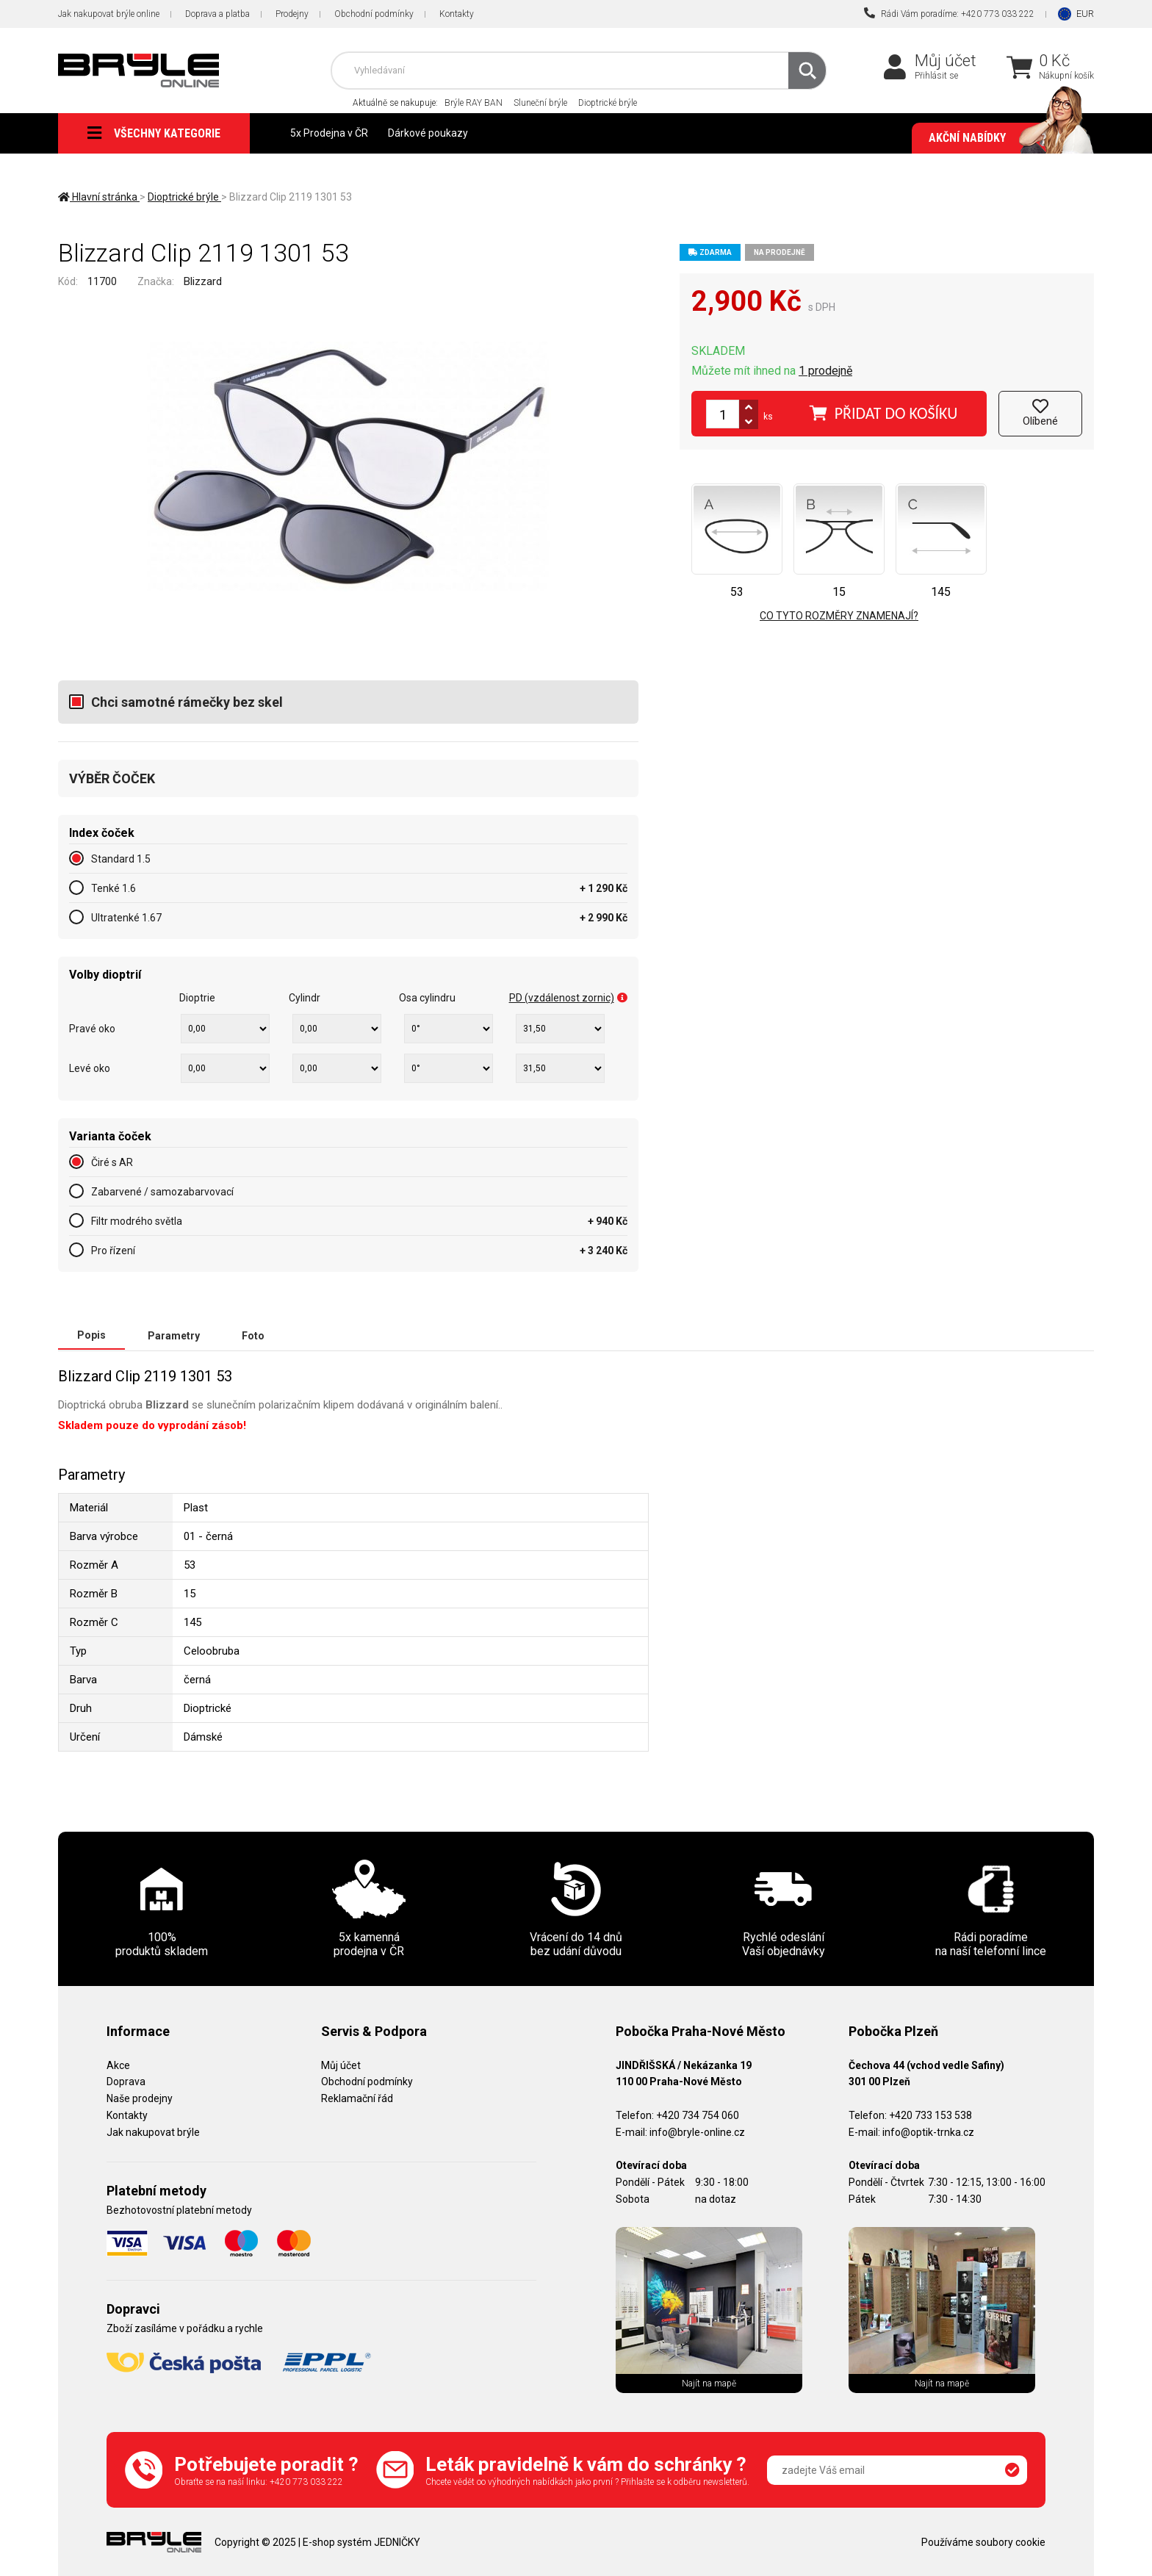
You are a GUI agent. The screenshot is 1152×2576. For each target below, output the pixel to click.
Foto (253, 1335)
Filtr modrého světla (136, 1221)
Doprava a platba (217, 14)
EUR (1085, 13)
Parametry (174, 1335)
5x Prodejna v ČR (329, 133)
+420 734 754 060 (697, 2114)
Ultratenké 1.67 (126, 918)
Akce (118, 2064)
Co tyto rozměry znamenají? (839, 616)
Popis (91, 1335)
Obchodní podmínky (374, 14)
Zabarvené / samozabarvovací (162, 1192)
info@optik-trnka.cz (928, 2131)
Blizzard (203, 281)
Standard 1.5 (121, 859)
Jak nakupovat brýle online (108, 14)
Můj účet (945, 60)
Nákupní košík (1066, 76)
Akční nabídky (1004, 138)
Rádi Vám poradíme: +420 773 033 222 (949, 13)
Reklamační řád (357, 2098)
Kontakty (456, 14)
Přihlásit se (936, 76)
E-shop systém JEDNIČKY (361, 2541)
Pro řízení (113, 1250)
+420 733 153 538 (930, 2114)
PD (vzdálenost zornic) (568, 998)
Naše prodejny (140, 2098)
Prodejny (292, 14)
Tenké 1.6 (113, 888)
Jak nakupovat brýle (153, 2131)
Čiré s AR (112, 1162)
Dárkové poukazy (428, 133)
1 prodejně (825, 371)
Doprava (126, 2081)
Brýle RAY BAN (473, 103)
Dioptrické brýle (607, 103)
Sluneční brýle (540, 103)
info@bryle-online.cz (697, 2131)
